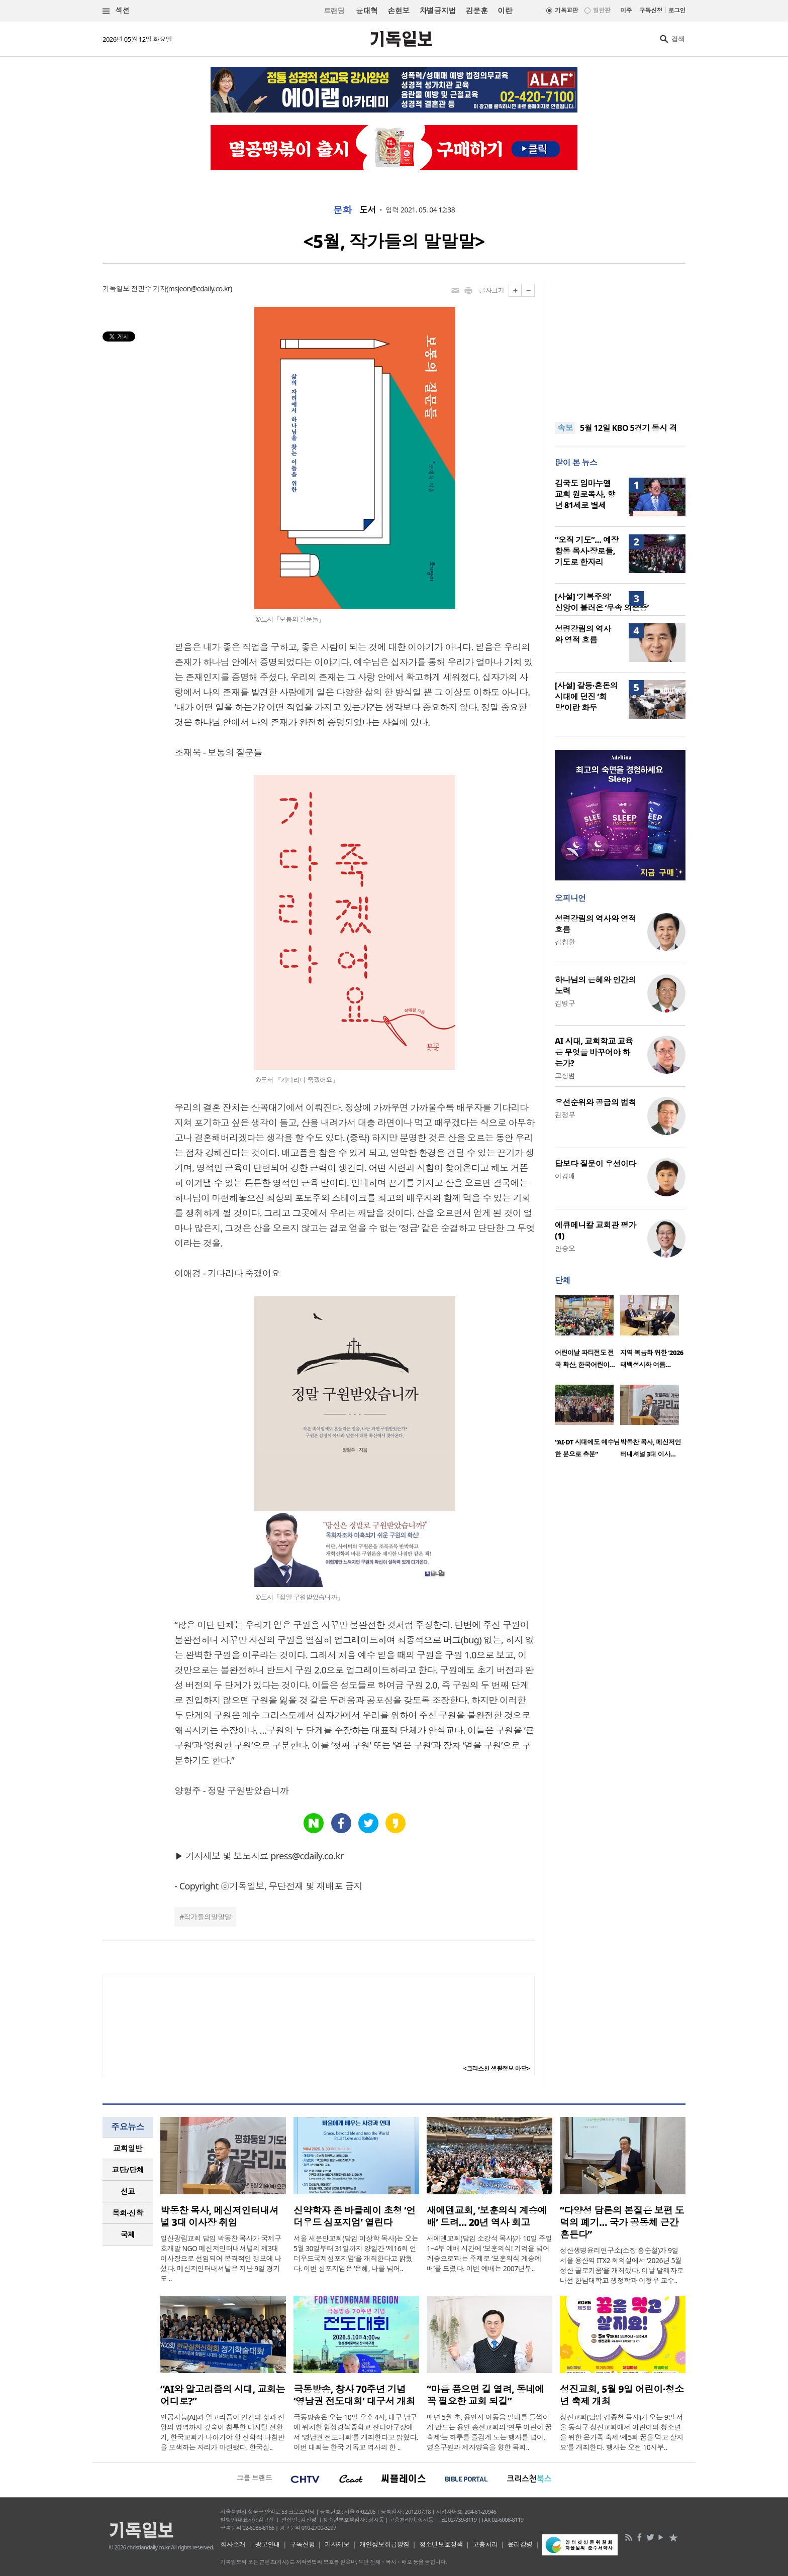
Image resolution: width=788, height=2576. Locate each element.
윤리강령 (520, 2544)
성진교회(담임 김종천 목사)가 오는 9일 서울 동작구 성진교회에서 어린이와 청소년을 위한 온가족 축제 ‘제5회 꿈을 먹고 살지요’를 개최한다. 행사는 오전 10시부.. (621, 2432)
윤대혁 (366, 11)
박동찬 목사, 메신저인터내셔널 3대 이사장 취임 (219, 2216)
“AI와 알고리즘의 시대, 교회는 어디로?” (222, 2395)
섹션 (116, 11)
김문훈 (476, 11)
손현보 (398, 11)
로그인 (676, 10)
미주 (626, 10)
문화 (342, 210)
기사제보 (337, 2544)
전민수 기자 (148, 288)
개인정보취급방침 (384, 2544)
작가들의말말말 (207, 1917)
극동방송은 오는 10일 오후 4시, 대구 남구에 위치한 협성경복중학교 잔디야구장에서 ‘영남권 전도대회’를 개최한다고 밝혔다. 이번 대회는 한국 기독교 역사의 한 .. (355, 2432)
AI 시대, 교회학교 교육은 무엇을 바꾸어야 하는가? (594, 1052)
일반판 (601, 10)
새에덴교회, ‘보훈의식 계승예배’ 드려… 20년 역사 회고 (487, 2216)
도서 (367, 210)
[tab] (128, 2148)
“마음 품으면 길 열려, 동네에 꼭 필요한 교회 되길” (485, 2395)
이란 (505, 11)
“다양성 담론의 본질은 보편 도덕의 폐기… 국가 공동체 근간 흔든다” (622, 2222)
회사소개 (232, 2544)
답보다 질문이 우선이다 (595, 1163)
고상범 (565, 1075)
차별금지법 (438, 11)
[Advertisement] (620, 346)
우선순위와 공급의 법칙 (595, 1102)
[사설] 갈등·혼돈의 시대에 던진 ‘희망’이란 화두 (586, 696)
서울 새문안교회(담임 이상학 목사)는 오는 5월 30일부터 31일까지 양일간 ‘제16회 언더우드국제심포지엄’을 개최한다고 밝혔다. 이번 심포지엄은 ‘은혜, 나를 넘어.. (355, 2253)
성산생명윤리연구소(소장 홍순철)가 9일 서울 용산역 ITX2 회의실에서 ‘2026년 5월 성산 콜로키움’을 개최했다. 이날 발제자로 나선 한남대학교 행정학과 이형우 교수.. (621, 2265)
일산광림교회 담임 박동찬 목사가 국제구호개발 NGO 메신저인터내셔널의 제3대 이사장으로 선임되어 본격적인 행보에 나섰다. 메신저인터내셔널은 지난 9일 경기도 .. (220, 2258)
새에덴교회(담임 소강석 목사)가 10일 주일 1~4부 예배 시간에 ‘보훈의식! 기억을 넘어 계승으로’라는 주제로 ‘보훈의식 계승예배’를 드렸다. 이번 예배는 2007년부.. (489, 2253)
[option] (587, 1335)
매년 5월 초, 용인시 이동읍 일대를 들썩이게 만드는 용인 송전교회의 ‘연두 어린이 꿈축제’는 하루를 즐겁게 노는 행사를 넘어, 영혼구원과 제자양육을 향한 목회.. (489, 2432)
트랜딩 (334, 11)
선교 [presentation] (128, 2191)
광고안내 (267, 2544)
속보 (565, 427)
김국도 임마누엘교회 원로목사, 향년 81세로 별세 (585, 494)
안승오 (565, 1248)
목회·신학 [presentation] (127, 2213)
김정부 (565, 1114)
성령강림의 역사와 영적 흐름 (583, 634)
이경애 (565, 1176)
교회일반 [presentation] (127, 2148)
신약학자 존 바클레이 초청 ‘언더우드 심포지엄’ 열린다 (354, 2216)
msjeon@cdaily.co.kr (199, 288)
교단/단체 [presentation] (127, 2170)
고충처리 (485, 2544)
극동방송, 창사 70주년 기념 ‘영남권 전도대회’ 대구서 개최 (354, 2395)
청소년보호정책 (441, 2544)
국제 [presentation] (128, 2234)
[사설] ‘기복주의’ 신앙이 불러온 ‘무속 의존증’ (602, 602)
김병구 (565, 1003)
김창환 (565, 942)
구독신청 (650, 10)
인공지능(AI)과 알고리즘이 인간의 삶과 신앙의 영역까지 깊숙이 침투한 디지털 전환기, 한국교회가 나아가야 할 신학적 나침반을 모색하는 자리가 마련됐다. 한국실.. (222, 2432)
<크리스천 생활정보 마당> (496, 2068)
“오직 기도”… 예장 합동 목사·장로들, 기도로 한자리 (587, 551)
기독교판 (566, 10)
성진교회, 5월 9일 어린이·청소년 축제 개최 (622, 2395)
